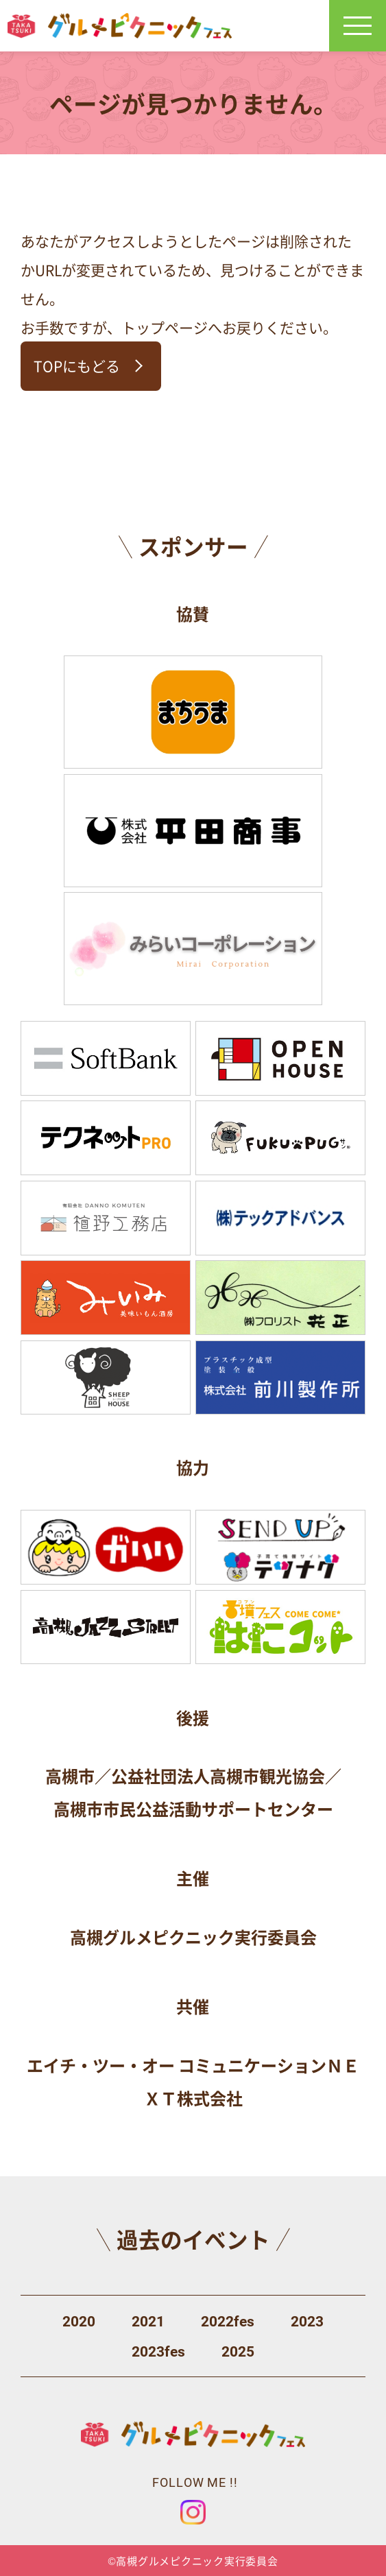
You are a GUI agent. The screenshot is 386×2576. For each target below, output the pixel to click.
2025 (237, 2352)
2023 (307, 2321)
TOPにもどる (77, 365)
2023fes (158, 2352)
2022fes (227, 2321)
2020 (78, 2321)
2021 (148, 2321)
